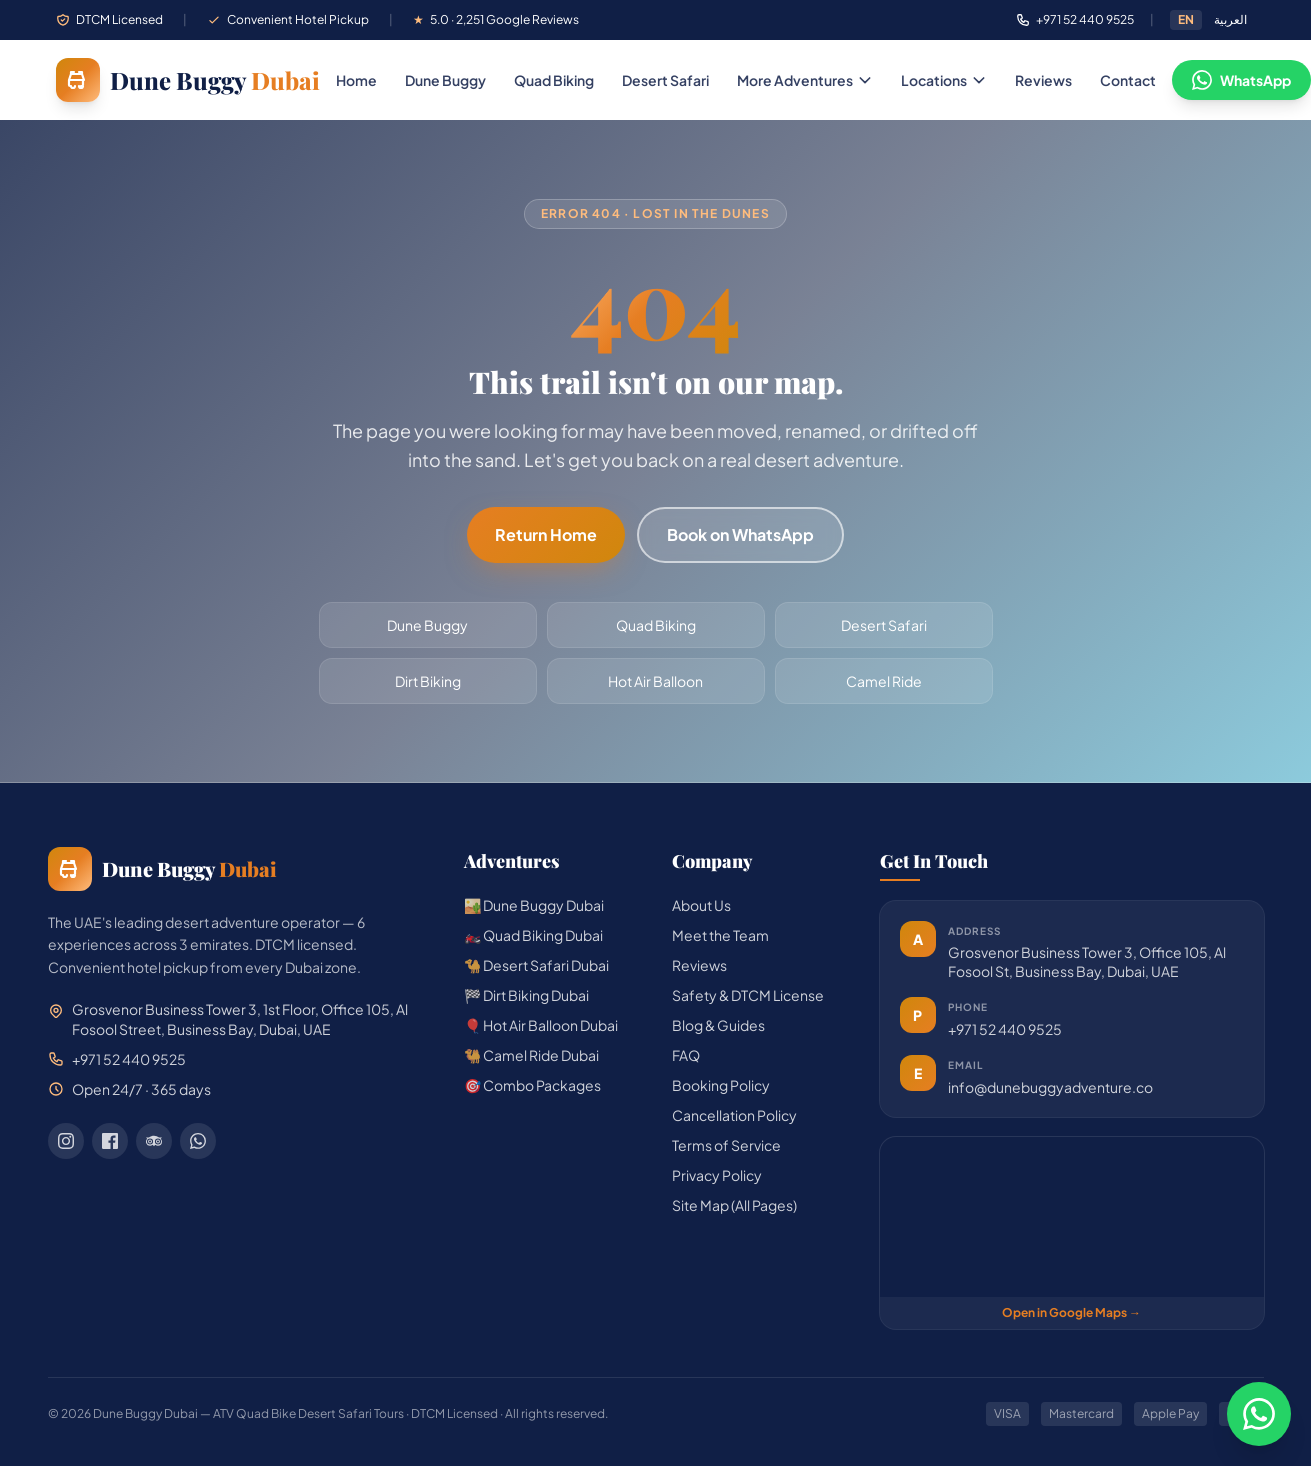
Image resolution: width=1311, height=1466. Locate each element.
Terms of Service (726, 1145)
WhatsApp (1241, 80)
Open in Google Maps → (1071, 1312)
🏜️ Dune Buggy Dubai (534, 905)
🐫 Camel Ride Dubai (531, 1055)
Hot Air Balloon (655, 681)
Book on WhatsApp (740, 534)
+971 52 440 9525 (1005, 1029)
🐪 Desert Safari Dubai (536, 965)
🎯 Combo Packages (532, 1085)
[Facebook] (110, 1141)
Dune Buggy (445, 80)
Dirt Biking (428, 681)
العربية (1230, 19)
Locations (944, 80)
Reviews (1043, 80)
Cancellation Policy (734, 1115)
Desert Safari (665, 80)
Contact (1128, 80)
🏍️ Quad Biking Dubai (533, 935)
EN (1186, 19)
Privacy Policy (717, 1175)
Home (356, 80)
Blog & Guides (718, 1025)
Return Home (546, 534)
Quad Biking (554, 80)
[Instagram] (66, 1141)
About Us (701, 905)
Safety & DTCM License (748, 995)
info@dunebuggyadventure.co (1050, 1087)
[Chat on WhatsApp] (1259, 1414)
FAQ (686, 1055)
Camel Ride (884, 681)
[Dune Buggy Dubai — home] (188, 80)
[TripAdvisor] (154, 1141)
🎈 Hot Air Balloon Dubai (541, 1025)
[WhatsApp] (198, 1141)
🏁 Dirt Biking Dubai (526, 995)
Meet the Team (720, 935)
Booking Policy (721, 1085)
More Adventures (805, 80)
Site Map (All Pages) (734, 1205)
